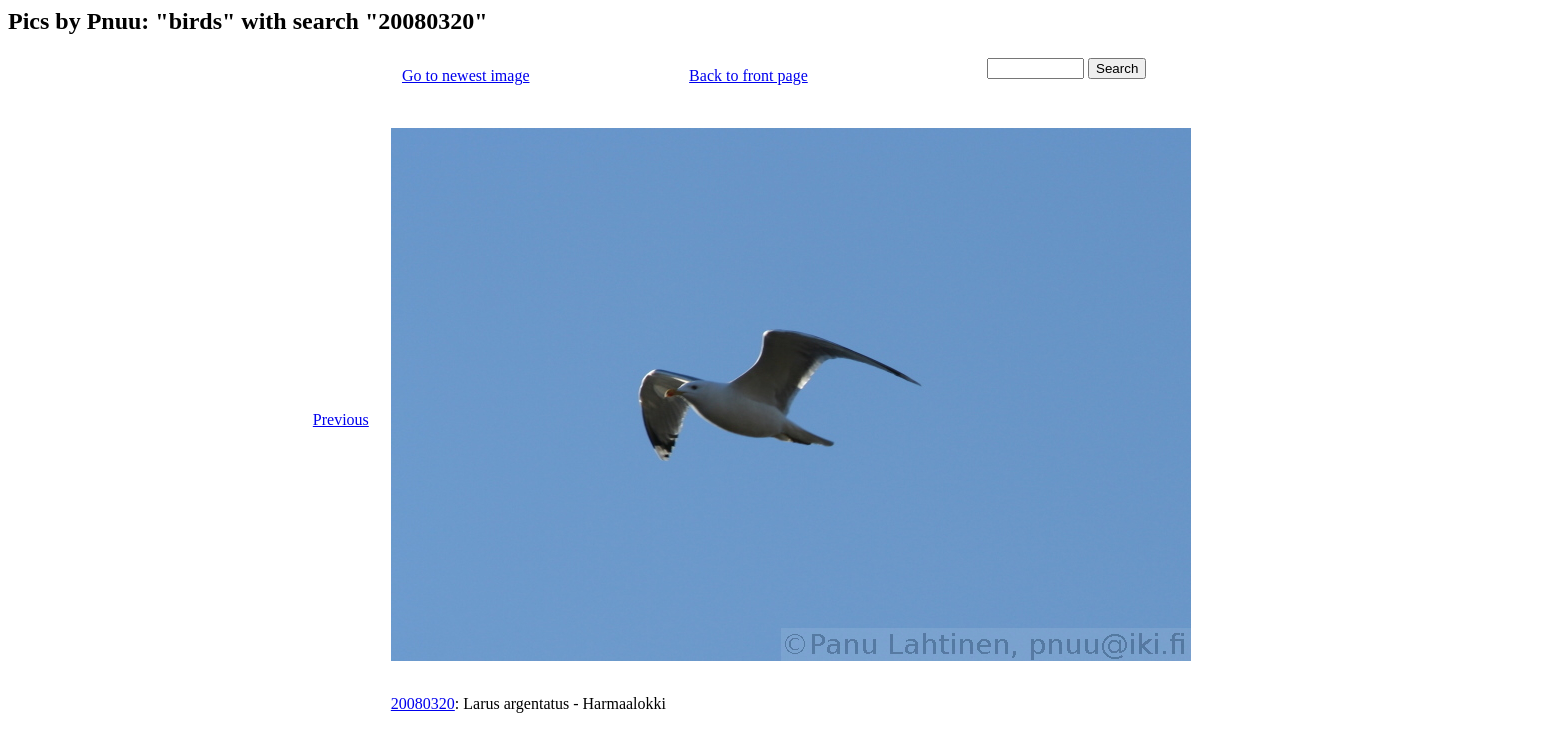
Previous (341, 419)
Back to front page (748, 75)
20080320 (423, 703)
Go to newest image (466, 75)
